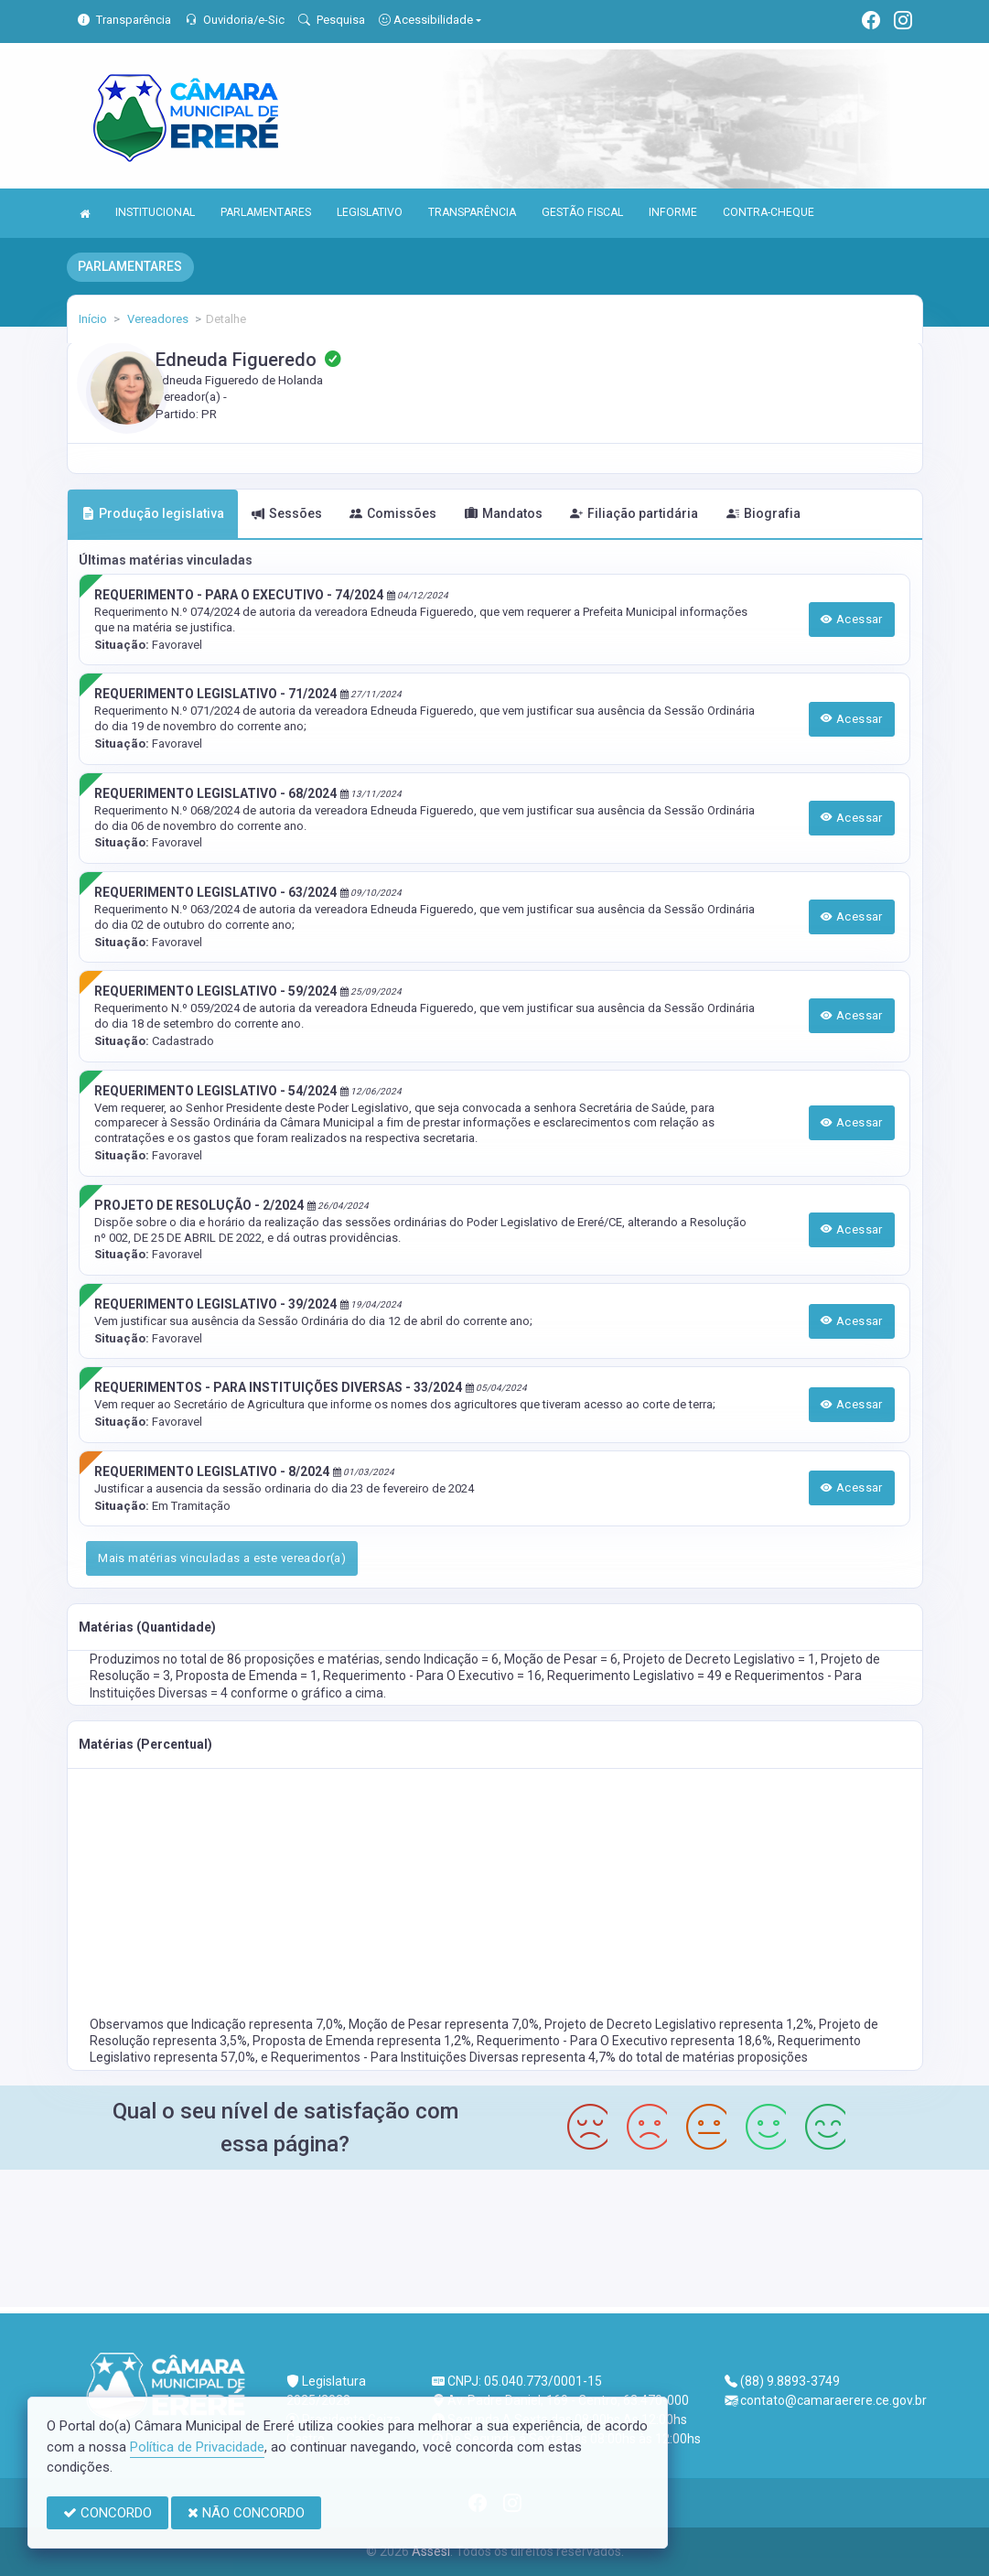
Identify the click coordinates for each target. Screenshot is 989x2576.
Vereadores (156, 319)
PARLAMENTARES (265, 212)
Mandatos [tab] (504, 513)
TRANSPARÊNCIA (472, 212)
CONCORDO (107, 2513)
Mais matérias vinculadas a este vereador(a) (222, 1558)
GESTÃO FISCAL (582, 212)
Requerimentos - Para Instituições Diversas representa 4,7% (444, 2057)
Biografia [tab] (763, 513)
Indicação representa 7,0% (267, 2024)
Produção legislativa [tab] (152, 513)
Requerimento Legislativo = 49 (636, 1675)
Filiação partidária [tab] (634, 513)
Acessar (852, 619)
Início (93, 319)
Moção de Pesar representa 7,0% (444, 2024)
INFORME (673, 212)
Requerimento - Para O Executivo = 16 (432, 1675)
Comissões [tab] (392, 513)
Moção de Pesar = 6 (561, 1659)
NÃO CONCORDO (246, 2513)
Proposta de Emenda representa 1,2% (362, 2040)
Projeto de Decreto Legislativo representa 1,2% (678, 2024)
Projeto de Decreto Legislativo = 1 (719, 1659)
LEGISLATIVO (370, 212)
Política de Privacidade (197, 2447)
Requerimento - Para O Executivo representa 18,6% (624, 2040)
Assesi (431, 2551)
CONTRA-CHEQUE (768, 212)
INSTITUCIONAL (155, 212)
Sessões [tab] (287, 513)
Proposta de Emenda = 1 (246, 1675)
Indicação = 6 (461, 1659)
